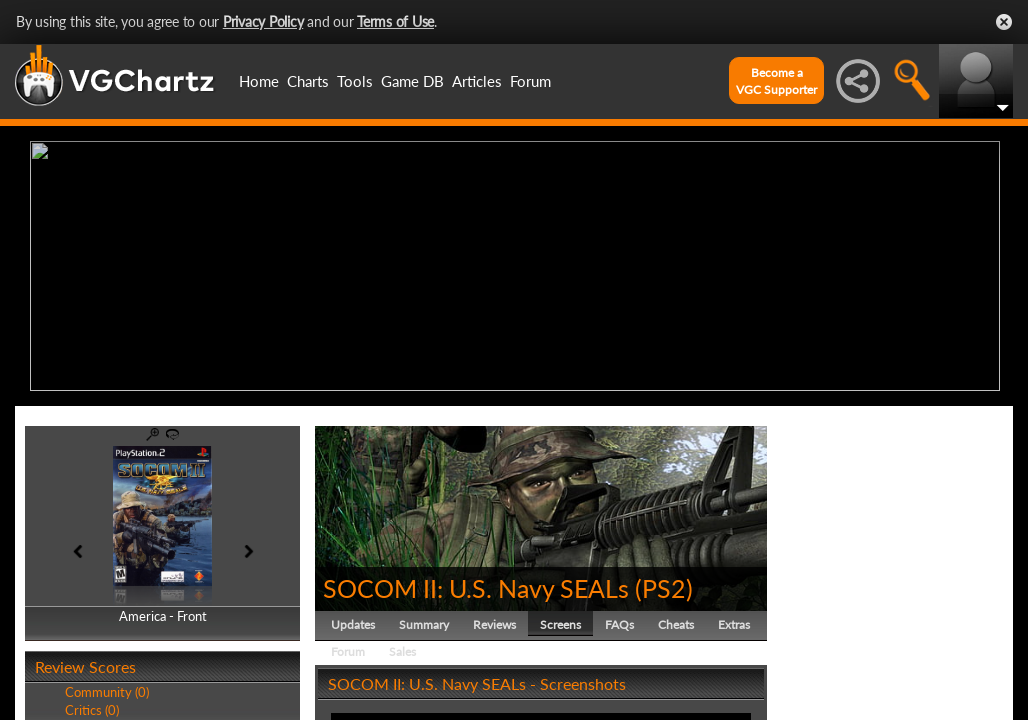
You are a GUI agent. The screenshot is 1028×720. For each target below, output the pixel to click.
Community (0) (107, 692)
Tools (355, 81)
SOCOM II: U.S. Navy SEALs (476, 588)
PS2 (664, 588)
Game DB (412, 81)
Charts (308, 81)
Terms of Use (395, 21)
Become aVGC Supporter (776, 81)
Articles (477, 81)
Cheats (676, 624)
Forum (530, 81)
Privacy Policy (263, 21)
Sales (402, 651)
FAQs (619, 624)
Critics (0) (92, 710)
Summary (424, 624)
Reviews (494, 624)
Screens (560, 624)
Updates (353, 624)
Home (259, 81)
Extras (734, 624)
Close (1004, 22)
